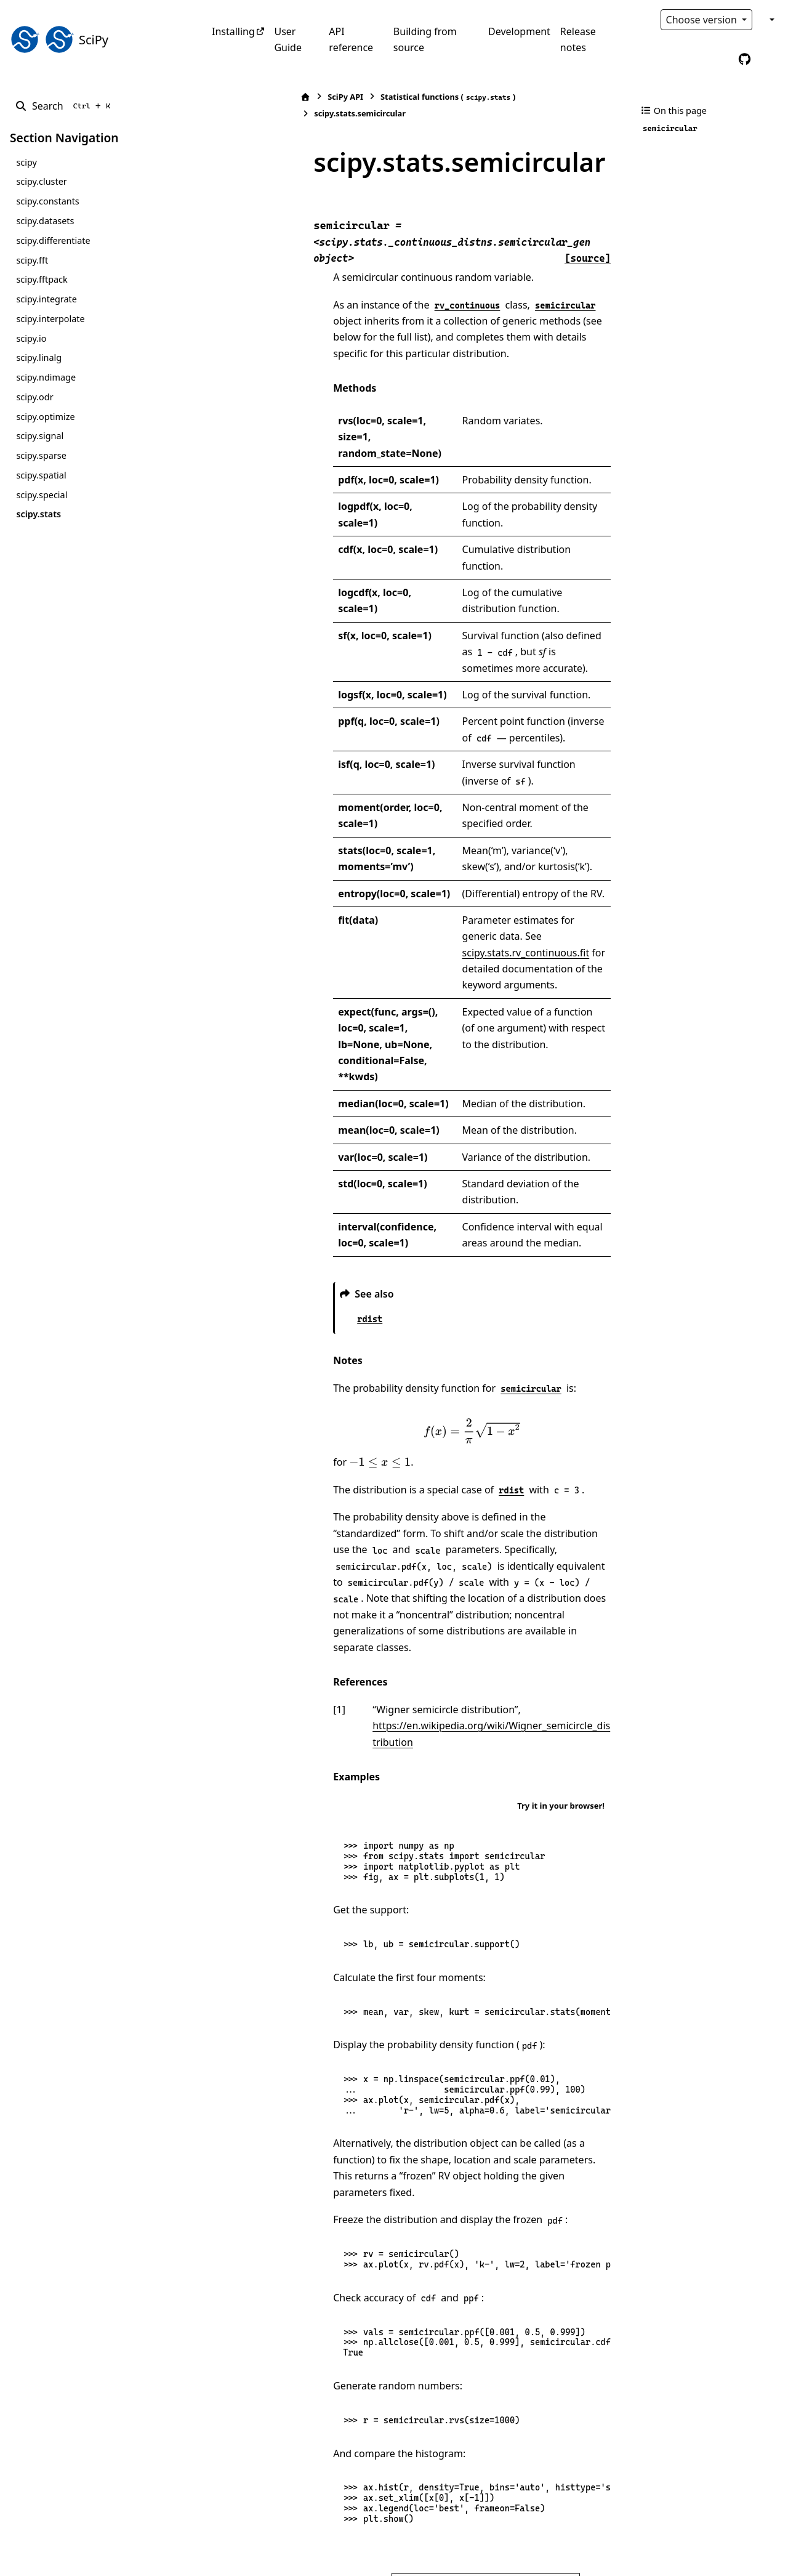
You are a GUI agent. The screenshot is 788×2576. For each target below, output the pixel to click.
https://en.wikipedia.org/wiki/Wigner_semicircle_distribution (425, 1467)
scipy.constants (47, 201)
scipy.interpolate (50, 319)
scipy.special (41, 495)
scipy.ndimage (46, 377)
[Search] (65, 106)
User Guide (288, 39)
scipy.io (31, 338)
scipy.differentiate (53, 240)
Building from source (425, 39)
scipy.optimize (45, 416)
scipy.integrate (46, 299)
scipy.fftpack (41, 279)
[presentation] (428, 1205)
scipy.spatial (41, 475)
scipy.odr (34, 397)
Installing (233, 31)
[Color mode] (770, 19)
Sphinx (92, 2558)
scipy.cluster (41, 181)
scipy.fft (32, 260)
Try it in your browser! (561, 1530)
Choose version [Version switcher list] (703, 19)
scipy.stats (38, 514)
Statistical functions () (361, 97)
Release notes (578, 39)
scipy (26, 162)
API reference (351, 39)
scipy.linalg (39, 357)
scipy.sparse (41, 455)
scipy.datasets (45, 221)
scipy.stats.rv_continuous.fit (473, 775)
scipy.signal (39, 436)
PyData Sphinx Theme (694, 2547)
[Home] (218, 97)
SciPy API (258, 96)
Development (519, 31)
